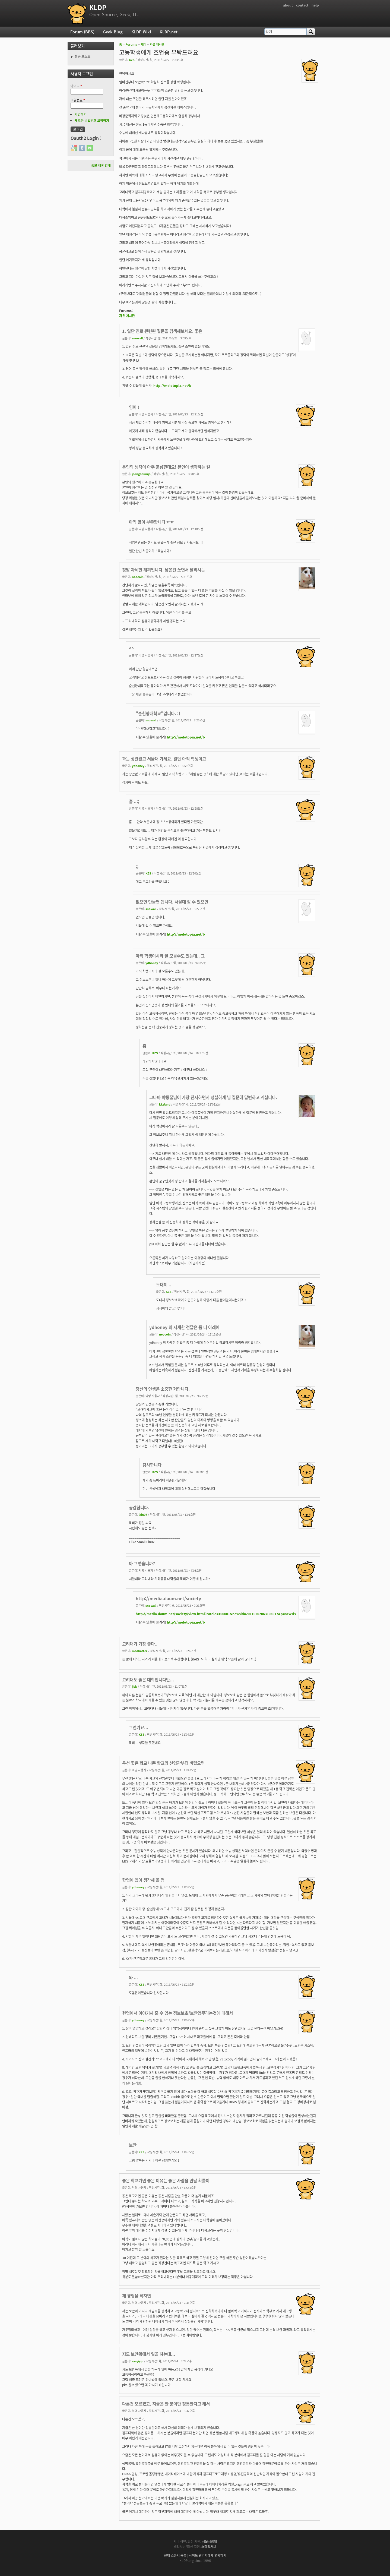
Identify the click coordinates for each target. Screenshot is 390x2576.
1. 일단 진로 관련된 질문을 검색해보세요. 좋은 (162, 331)
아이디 (76, 86)
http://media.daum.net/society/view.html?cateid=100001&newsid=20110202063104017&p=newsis (216, 1613)
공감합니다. (139, 1507)
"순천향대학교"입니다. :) (158, 713)
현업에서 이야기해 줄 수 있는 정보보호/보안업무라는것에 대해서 (177, 2013)
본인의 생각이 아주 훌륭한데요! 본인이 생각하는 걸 (166, 467)
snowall (137, 338)
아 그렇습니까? (142, 1563)
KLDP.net (168, 32)
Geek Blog (113, 32)
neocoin (138, 576)
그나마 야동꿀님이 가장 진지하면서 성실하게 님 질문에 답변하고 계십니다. (213, 1097)
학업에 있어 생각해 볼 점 (143, 1880)
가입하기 (81, 114)
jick (134, 1686)
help (315, 5)
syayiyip (137, 2361)
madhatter (139, 1651)
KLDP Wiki (141, 32)
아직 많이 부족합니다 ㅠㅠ (151, 522)
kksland (164, 1104)
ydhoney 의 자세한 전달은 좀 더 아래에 (184, 1327)
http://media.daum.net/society (168, 1598)
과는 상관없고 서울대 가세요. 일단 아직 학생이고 (164, 759)
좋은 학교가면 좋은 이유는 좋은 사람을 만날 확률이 (166, 2180)
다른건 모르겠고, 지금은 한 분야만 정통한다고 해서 (166, 2404)
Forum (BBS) (82, 32)
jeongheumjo (141, 474)
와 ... (133, 1977)
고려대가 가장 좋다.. (139, 1644)
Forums (131, 44)
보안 (133, 2145)
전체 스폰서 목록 (175, 2555)
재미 (143, 44)
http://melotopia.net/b (172, 385)
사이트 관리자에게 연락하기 (207, 2555)
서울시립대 (209, 2541)
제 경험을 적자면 (136, 2296)
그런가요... (138, 1727)
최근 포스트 (82, 56)
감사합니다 (151, 1465)
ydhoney (138, 765)
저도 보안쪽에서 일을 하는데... (148, 2354)
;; (137, 866)
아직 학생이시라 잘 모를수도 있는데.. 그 (170, 956)
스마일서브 (208, 2546)
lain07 (143, 1514)
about (288, 5)
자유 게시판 (157, 44)
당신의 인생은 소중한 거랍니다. (163, 1389)
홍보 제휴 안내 (101, 165)
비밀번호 (78, 100)
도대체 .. (163, 1284)
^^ (131, 648)
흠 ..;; (134, 801)
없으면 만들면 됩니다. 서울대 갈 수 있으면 (172, 902)
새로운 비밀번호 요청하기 (92, 120)
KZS (132, 60)
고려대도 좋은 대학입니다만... (148, 1680)
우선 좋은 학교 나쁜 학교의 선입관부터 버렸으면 (163, 1763)
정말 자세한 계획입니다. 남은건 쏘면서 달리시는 (163, 570)
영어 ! (134, 407)
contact (302, 5)
